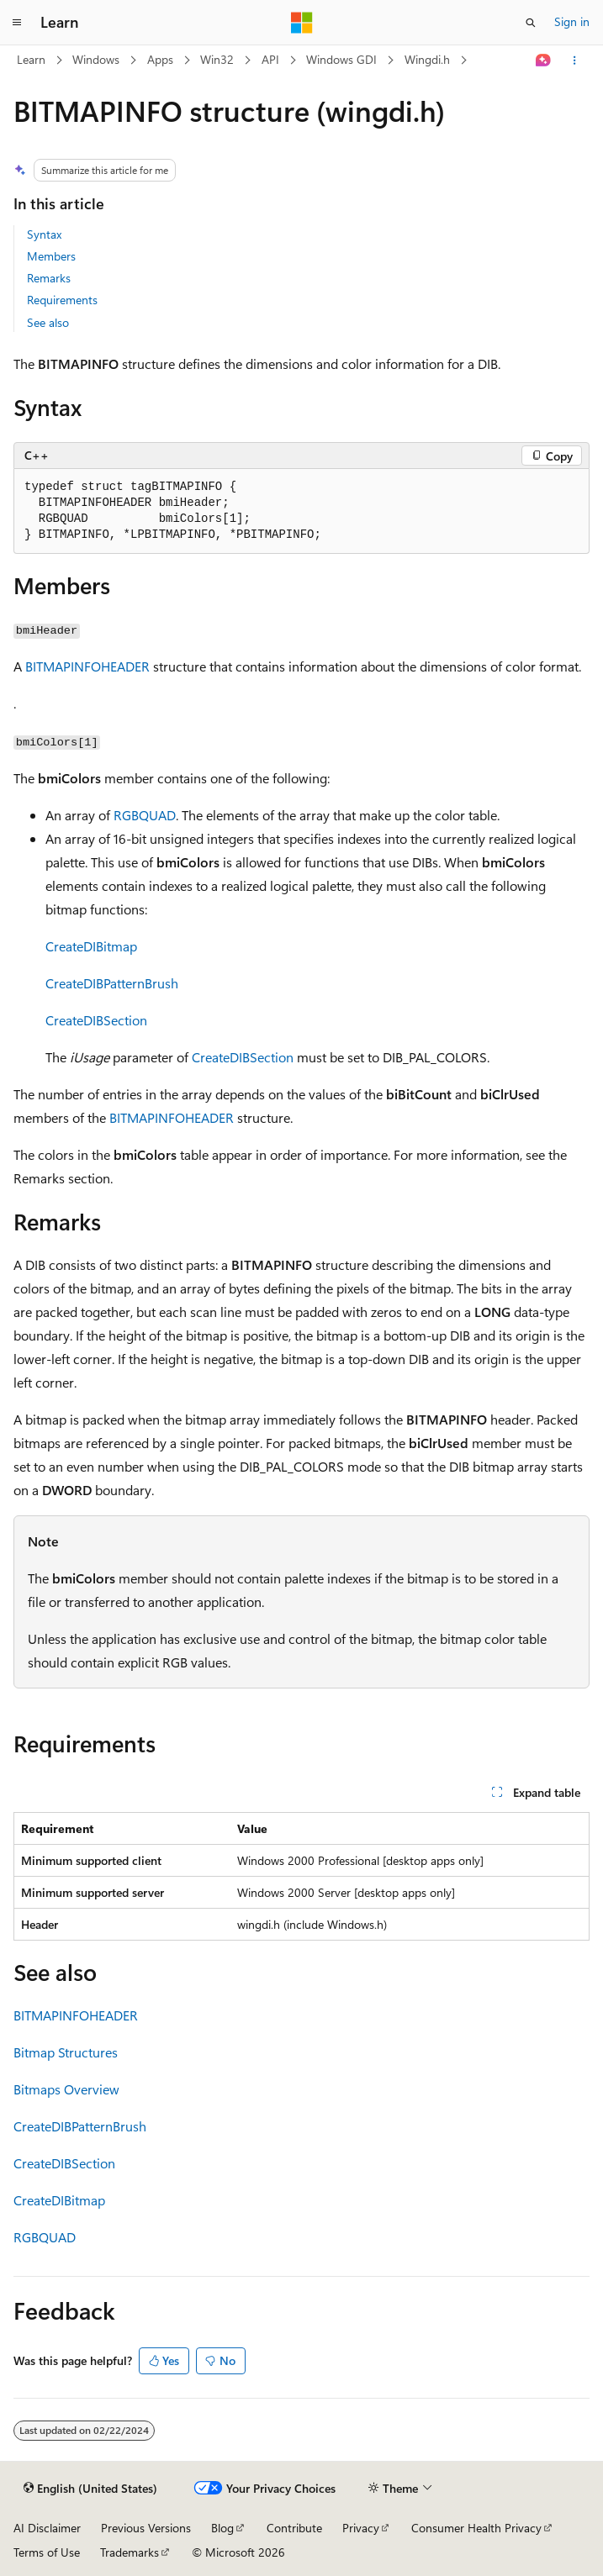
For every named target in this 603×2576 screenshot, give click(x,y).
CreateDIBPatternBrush (111, 983)
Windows (95, 59)
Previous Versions (146, 2528)
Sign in (572, 21)
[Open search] (530, 23)
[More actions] (575, 60)
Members (51, 256)
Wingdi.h (427, 59)
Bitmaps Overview (66, 2089)
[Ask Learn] (543, 60)
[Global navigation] (17, 23)
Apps (160, 59)
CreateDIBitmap (91, 946)
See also (48, 322)
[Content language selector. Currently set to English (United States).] (90, 2488)
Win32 (217, 59)
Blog (222, 2528)
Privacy (360, 2528)
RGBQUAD (145, 815)
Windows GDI (341, 59)
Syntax (44, 234)
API (270, 59)
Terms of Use (46, 2552)
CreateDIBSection (96, 1020)
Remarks (49, 278)
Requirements (62, 300)
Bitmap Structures (65, 2052)
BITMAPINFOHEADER (87, 666)
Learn (31, 59)
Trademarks (129, 2552)
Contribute (294, 2528)
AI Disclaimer (47, 2528)
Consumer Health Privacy (476, 2528)
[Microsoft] (302, 23)
